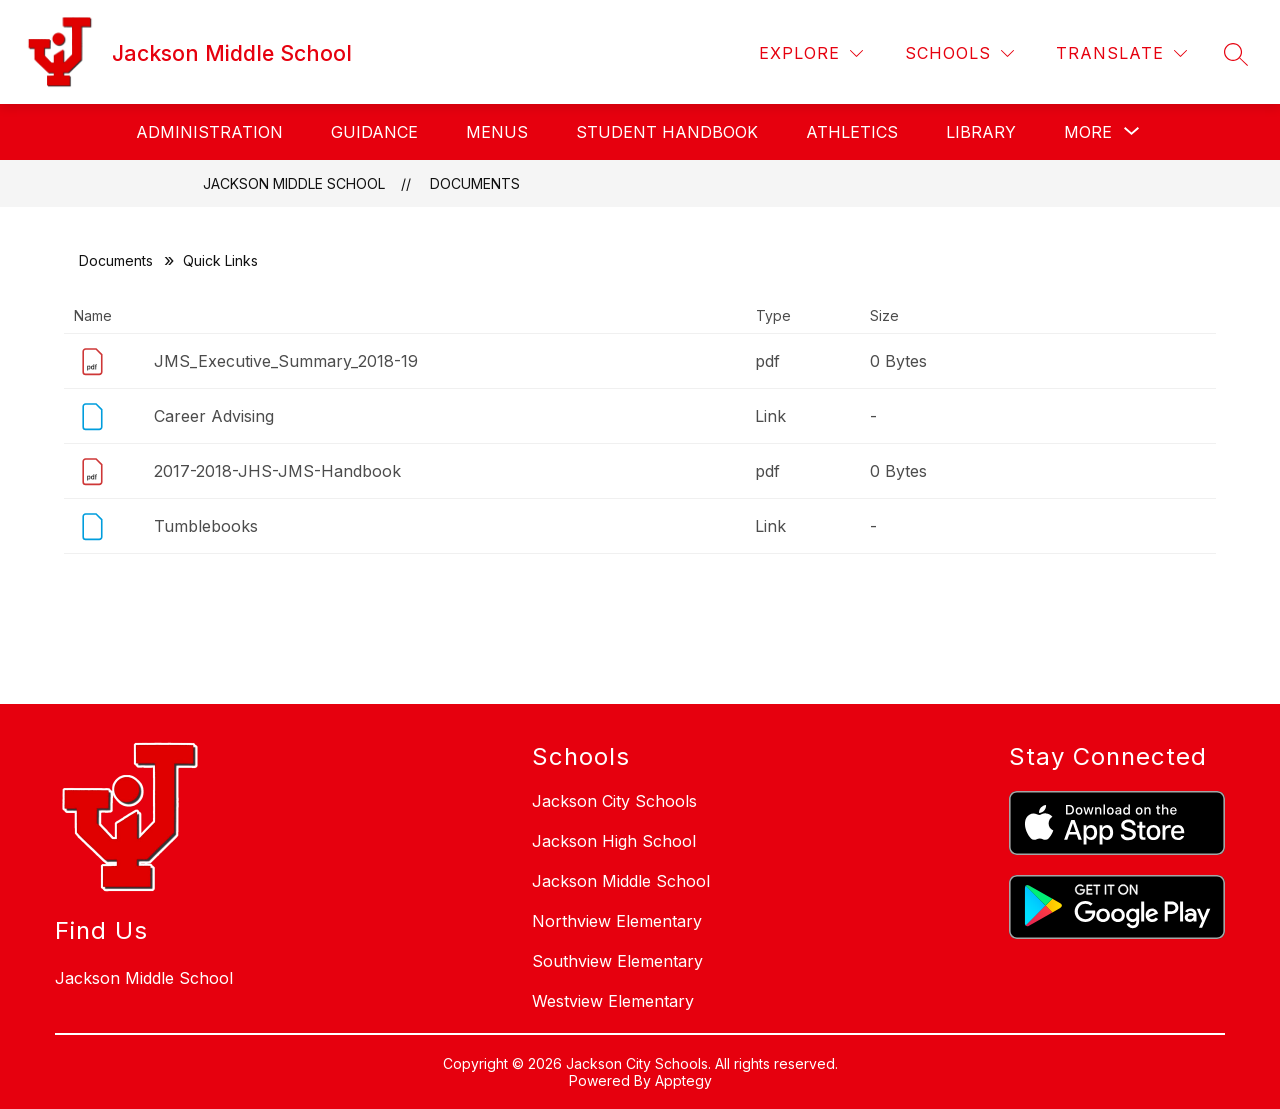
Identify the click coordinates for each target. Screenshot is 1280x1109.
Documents (475, 183)
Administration (209, 132)
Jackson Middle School (294, 183)
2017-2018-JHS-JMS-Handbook (277, 471)
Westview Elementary (613, 1001)
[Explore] (811, 53)
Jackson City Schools (614, 801)
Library (981, 132)
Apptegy (683, 1080)
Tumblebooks (206, 526)
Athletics (852, 132)
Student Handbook (667, 132)
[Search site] (1236, 54)
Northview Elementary (617, 921)
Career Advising (214, 416)
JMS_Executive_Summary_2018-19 (286, 361)
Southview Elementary (617, 961)
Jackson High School (614, 841)
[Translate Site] (1121, 53)
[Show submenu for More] (1088, 132)
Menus (497, 132)
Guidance (374, 132)
